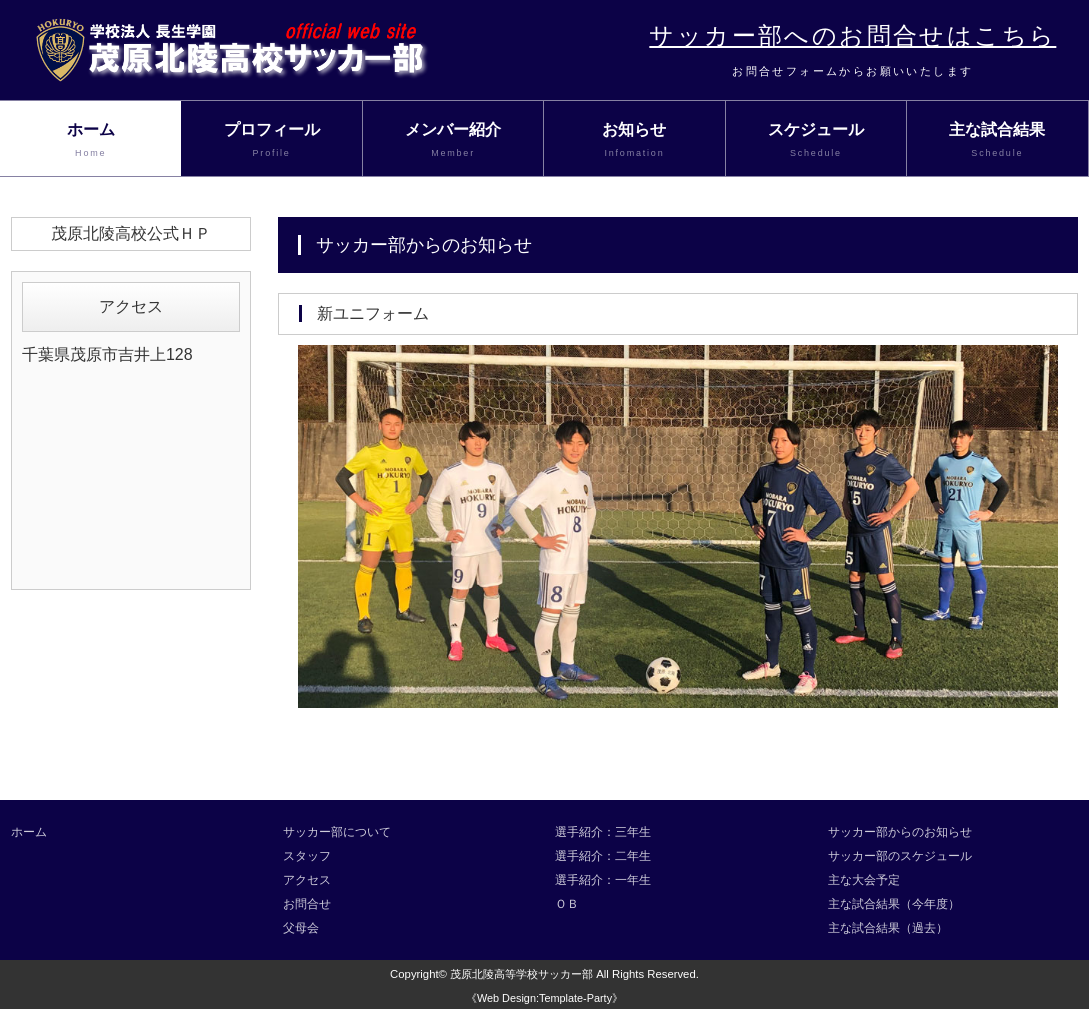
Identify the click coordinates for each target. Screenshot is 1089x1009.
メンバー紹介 (453, 141)
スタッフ (307, 856)
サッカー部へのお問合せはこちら (852, 35)
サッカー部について (337, 832)
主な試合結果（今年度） (894, 904)
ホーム (90, 141)
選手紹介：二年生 (603, 856)
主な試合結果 (997, 141)
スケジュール (816, 141)
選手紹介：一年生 (603, 880)
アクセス (307, 880)
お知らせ (634, 141)
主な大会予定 (864, 880)
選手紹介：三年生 (603, 832)
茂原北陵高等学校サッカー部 (521, 974)
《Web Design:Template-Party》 (544, 998)
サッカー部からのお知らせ (900, 832)
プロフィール (271, 141)
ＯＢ (567, 904)
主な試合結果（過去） (888, 928)
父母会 (301, 928)
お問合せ (307, 904)
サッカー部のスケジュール (900, 856)
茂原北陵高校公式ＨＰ (131, 233)
